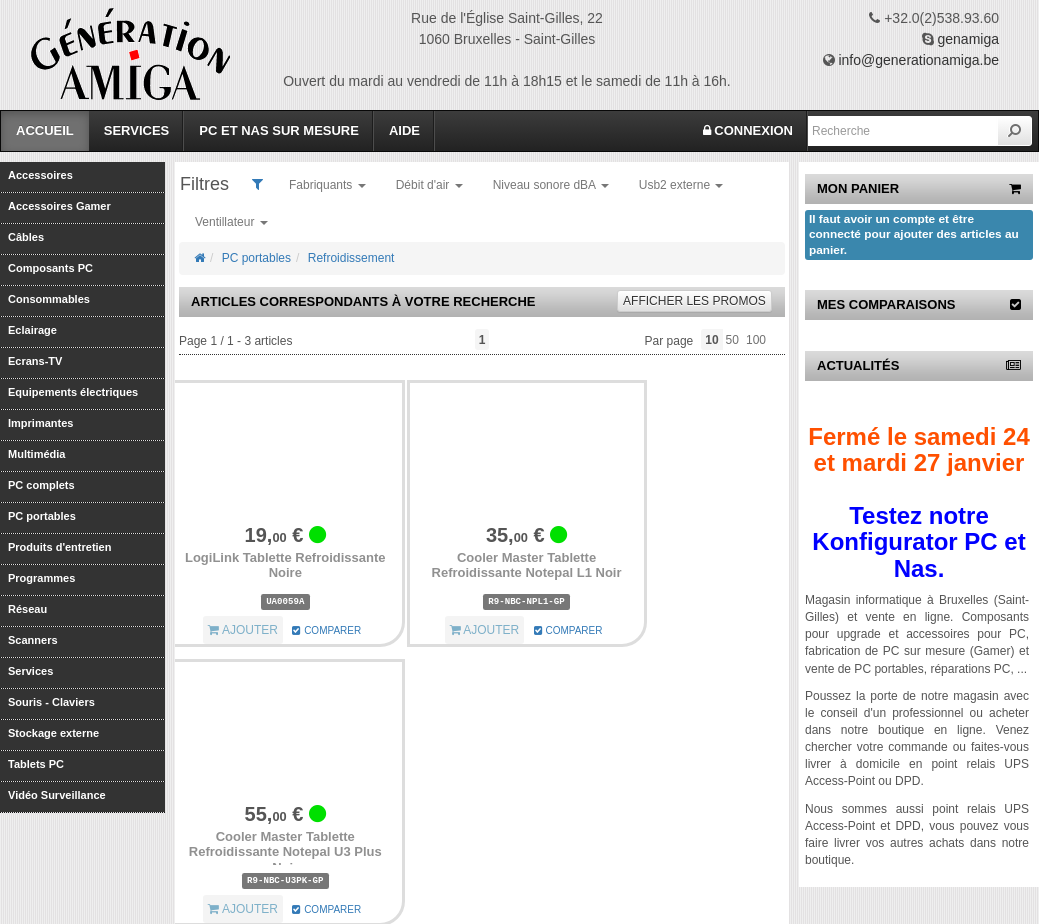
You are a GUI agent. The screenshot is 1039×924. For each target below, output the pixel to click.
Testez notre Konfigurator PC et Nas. (918, 542)
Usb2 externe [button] (681, 185)
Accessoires (40, 175)
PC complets (41, 485)
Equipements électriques (73, 392)
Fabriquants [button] (327, 185)
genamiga (969, 39)
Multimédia (36, 454)
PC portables (42, 516)
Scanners (33, 640)
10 (711, 340)
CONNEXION (748, 130)
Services (137, 130)
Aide (404, 130)
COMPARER (326, 630)
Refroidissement (351, 258)
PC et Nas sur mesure (279, 130)
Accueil (45, 130)
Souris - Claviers (51, 702)
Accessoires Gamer (59, 206)
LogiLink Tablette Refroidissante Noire (285, 565)
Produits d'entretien (59, 547)
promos (694, 301)
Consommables (49, 299)
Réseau (27, 609)
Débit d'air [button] (429, 185)
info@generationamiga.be (918, 60)
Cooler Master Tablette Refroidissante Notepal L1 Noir (527, 565)
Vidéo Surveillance (57, 795)
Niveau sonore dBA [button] (551, 185)
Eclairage (32, 330)
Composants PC (50, 268)
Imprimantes (40, 423)
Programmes (41, 578)
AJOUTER (243, 630)
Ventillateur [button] (231, 222)
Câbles (26, 237)
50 (732, 340)
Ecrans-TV (35, 361)
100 (756, 340)
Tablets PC (36, 764)
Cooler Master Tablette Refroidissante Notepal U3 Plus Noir (285, 852)
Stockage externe (53, 733)
